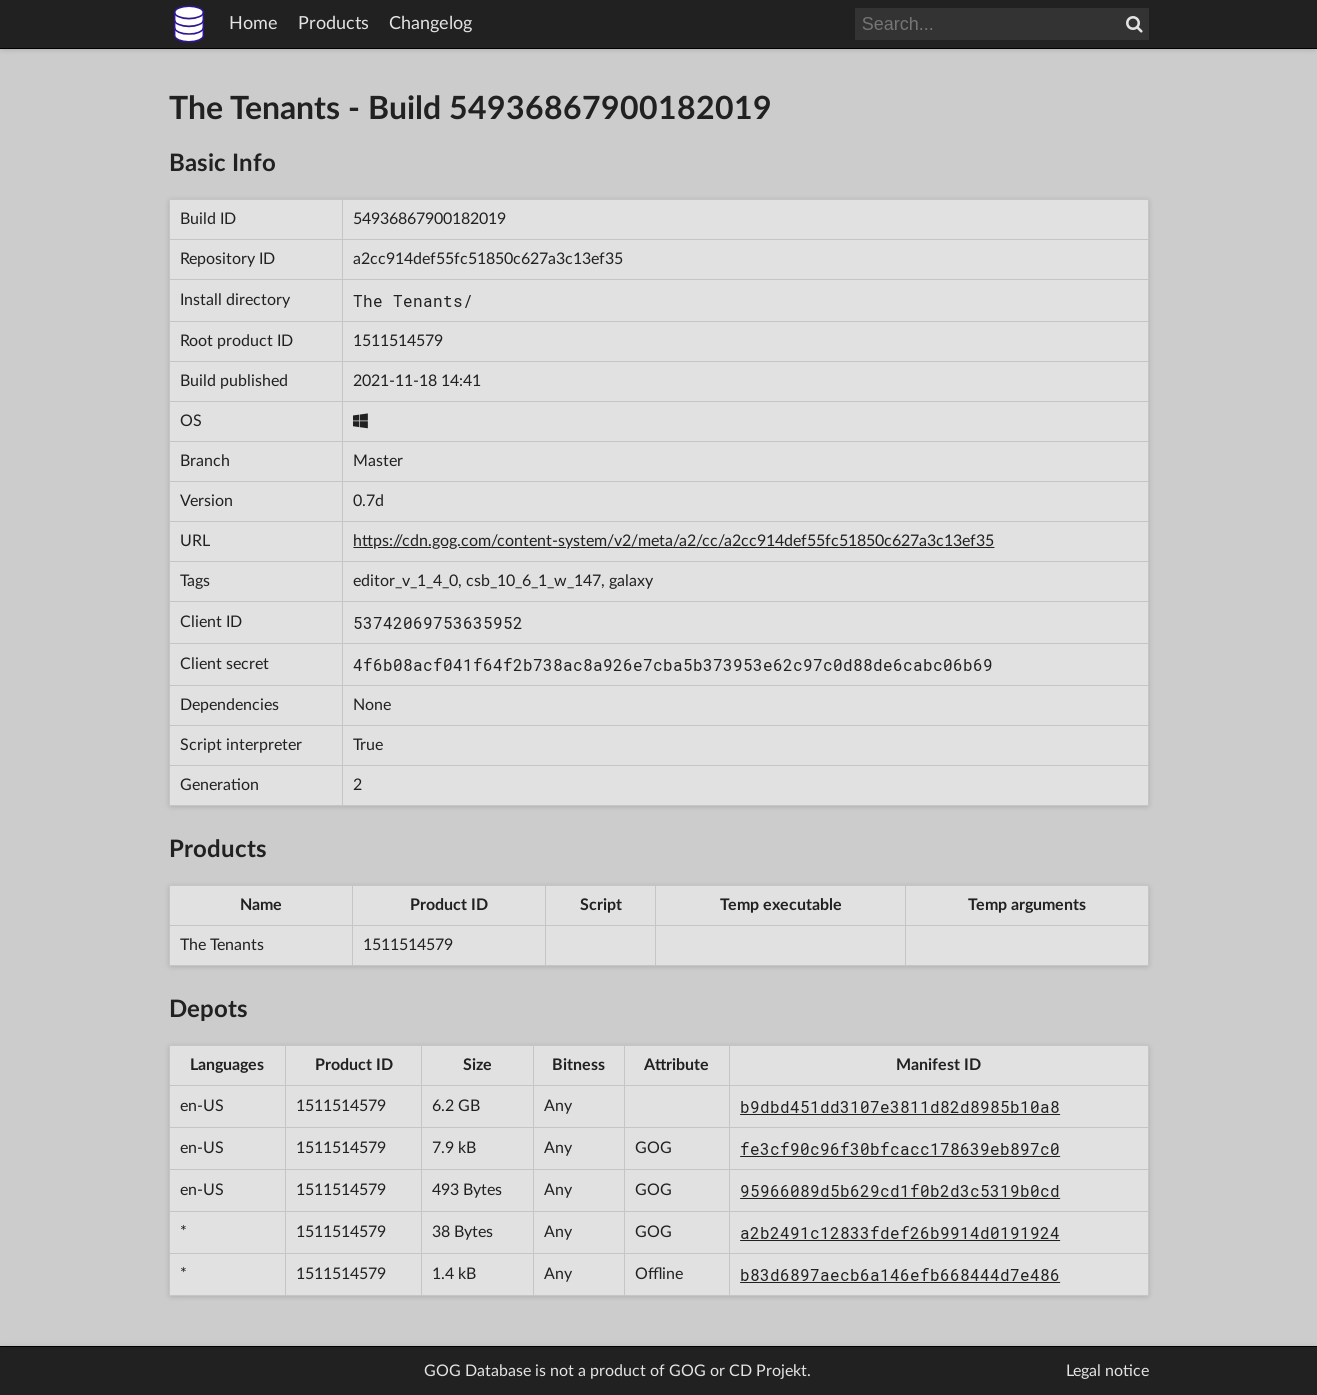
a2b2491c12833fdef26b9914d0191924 (900, 1232)
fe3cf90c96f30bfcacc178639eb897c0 (900, 1148)
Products (333, 24)
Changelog (430, 24)
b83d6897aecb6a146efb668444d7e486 (900, 1274)
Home (253, 24)
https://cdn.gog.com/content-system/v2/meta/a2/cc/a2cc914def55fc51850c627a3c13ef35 (673, 541)
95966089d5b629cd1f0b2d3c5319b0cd (900, 1190)
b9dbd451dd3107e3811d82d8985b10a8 (900, 1106)
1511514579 (398, 341)
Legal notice (1107, 1371)
